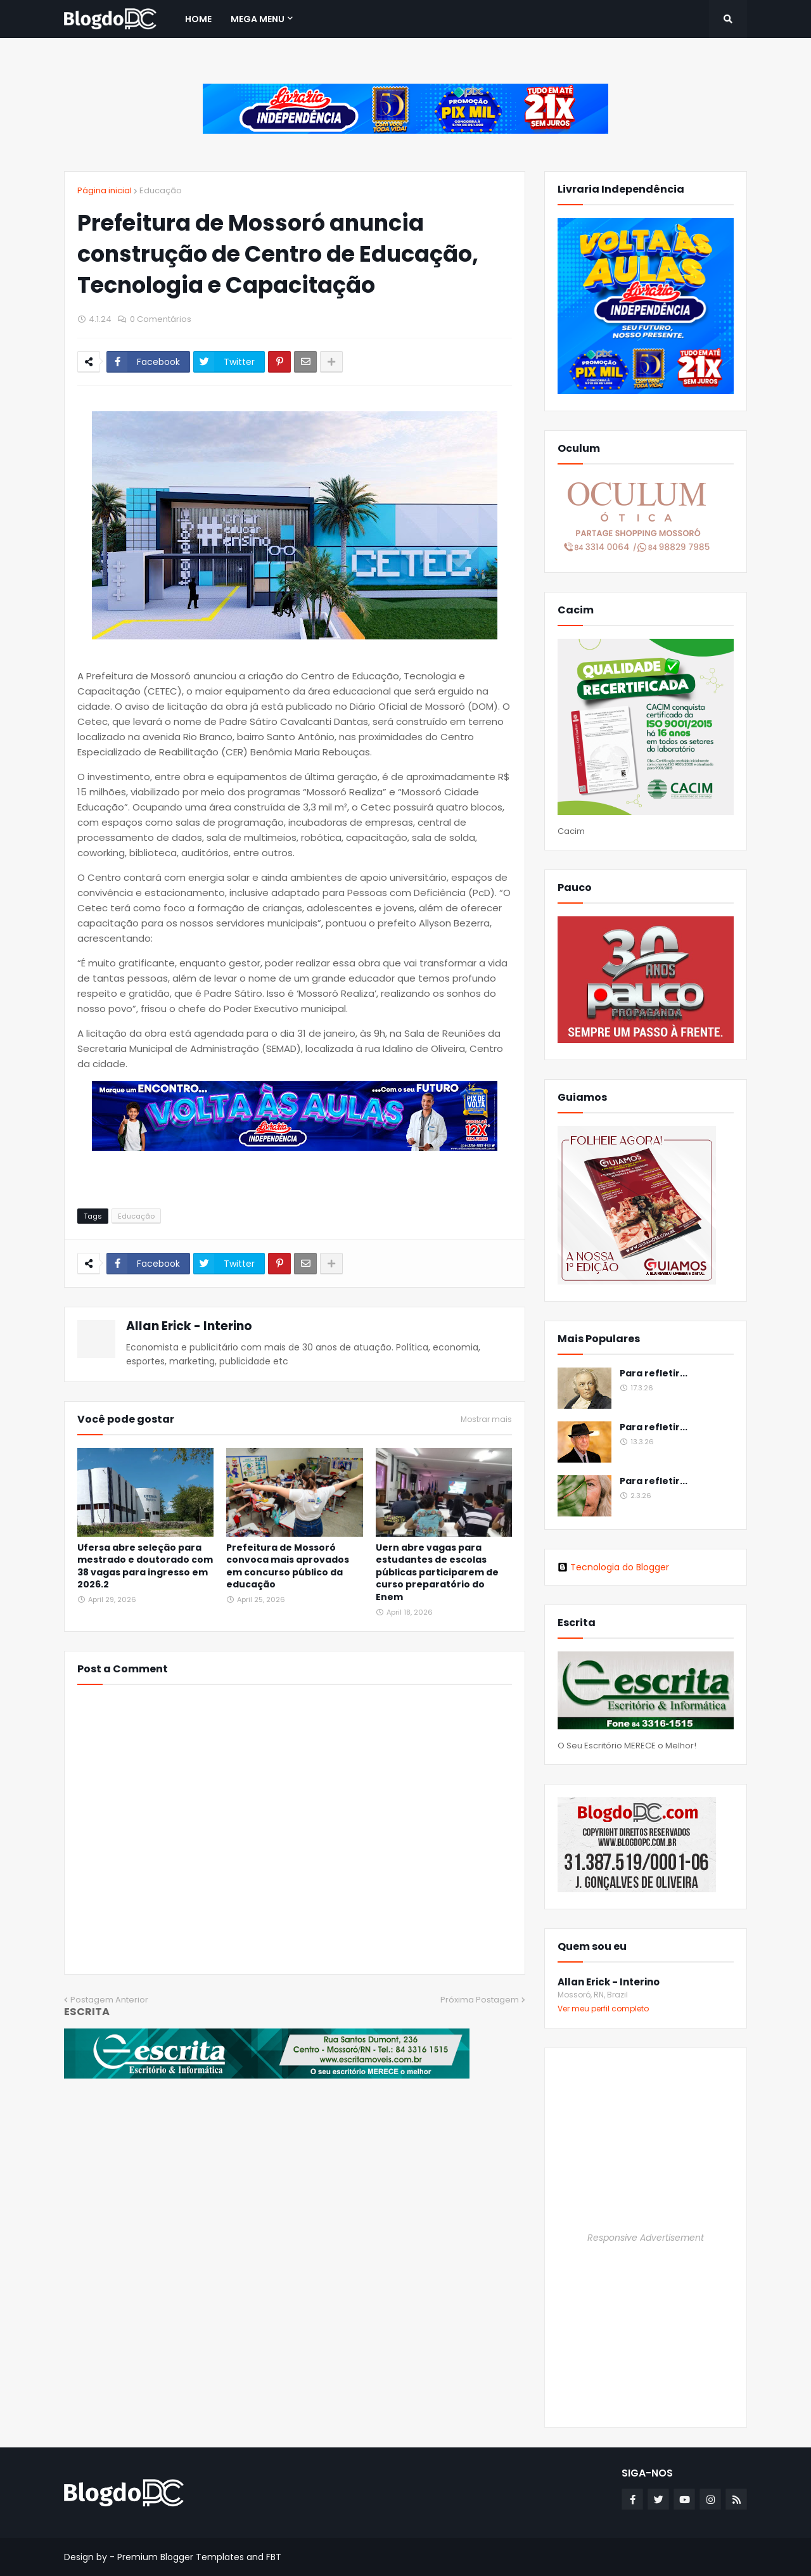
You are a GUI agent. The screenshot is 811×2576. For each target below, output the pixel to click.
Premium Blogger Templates (180, 2557)
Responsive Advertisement (645, 2237)
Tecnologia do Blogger (613, 1567)
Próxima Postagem (479, 2000)
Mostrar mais (486, 1419)
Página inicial (104, 190)
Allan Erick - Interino (189, 1326)
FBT (273, 2557)
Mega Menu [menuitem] (257, 19)
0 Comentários (160, 319)
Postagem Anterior (109, 2000)
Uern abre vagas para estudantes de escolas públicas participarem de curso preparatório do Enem (437, 1572)
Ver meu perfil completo (603, 2008)
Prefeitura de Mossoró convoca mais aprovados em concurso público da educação (287, 1566)
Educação (160, 190)
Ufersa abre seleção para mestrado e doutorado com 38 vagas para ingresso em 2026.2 (145, 1566)
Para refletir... (653, 1374)
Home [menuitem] (198, 19)
